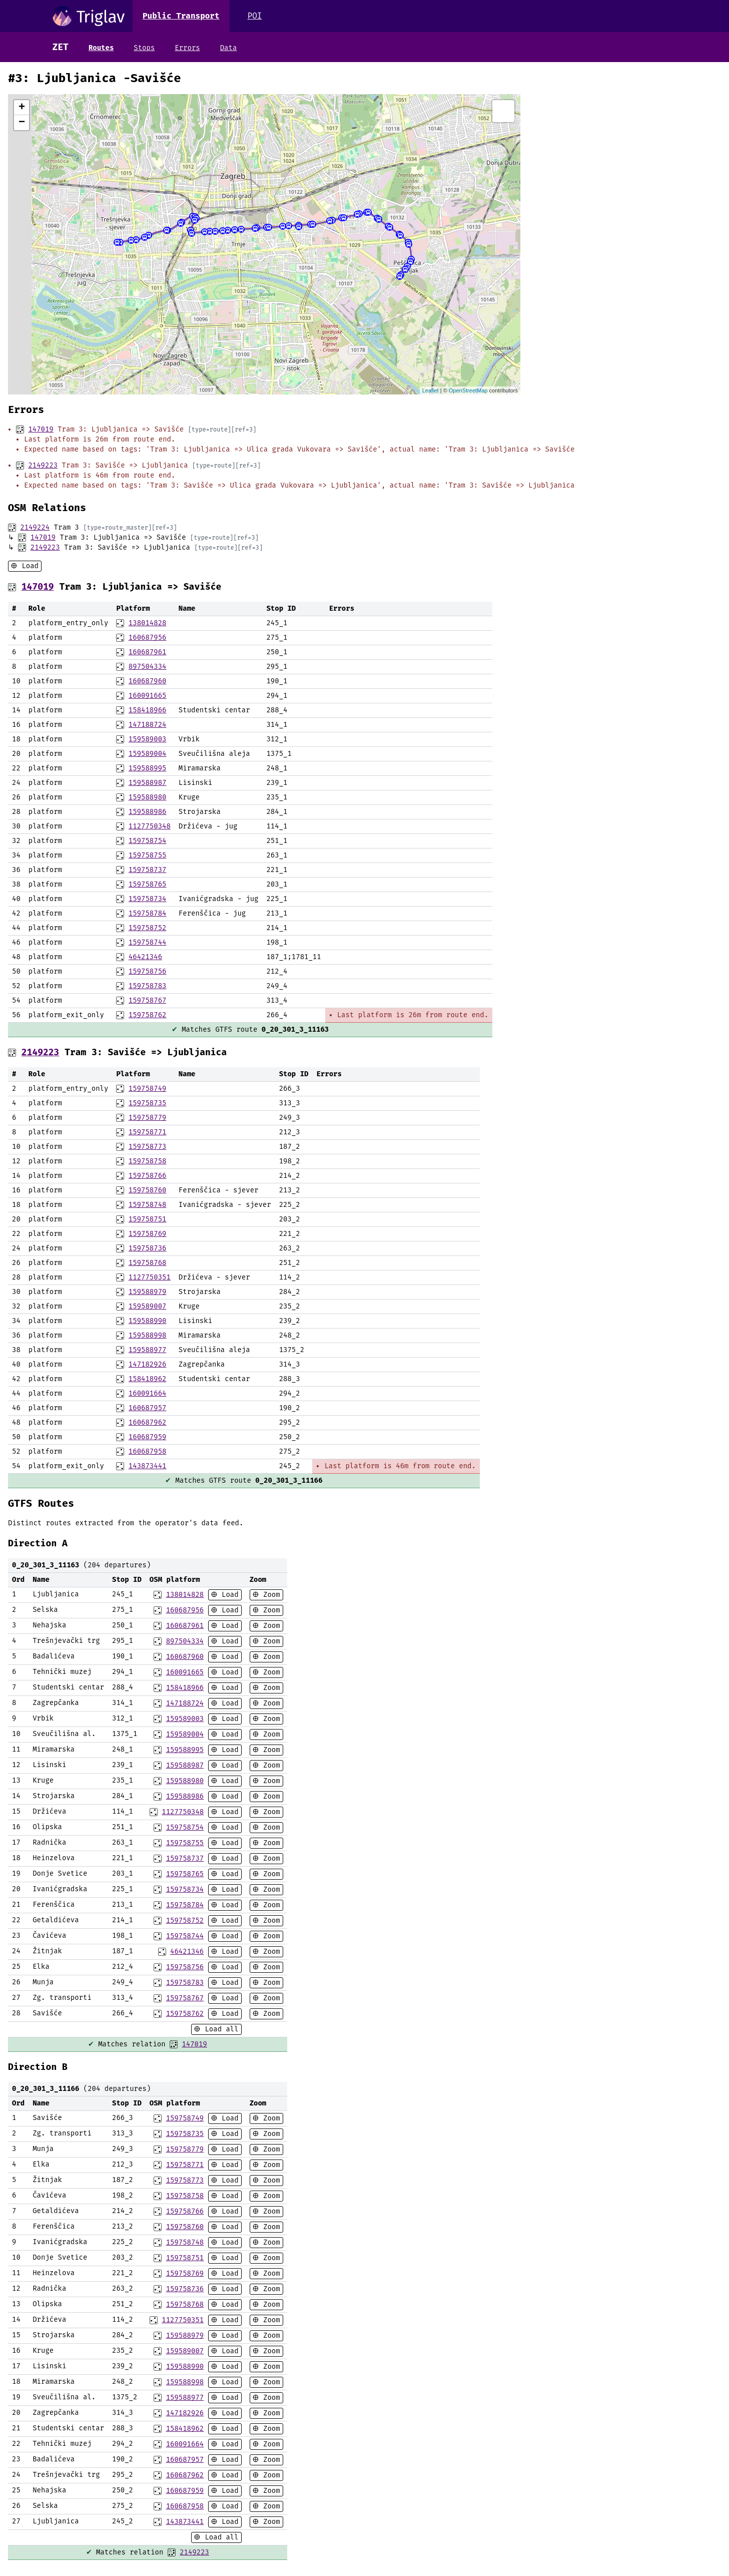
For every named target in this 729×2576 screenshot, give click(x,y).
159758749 (148, 1088)
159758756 (148, 971)
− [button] (22, 122)
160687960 (148, 681)
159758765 (148, 884)
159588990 (148, 1321)
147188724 (148, 724)
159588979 (148, 1291)
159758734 (148, 899)
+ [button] (22, 107)
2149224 (35, 527)
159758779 (148, 1117)
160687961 (148, 652)
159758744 (148, 942)
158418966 (148, 710)
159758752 (148, 928)
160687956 (148, 637)
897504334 (148, 666)
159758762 (148, 1015)
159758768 (148, 1262)
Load (28, 566)
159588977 (148, 1350)
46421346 (145, 957)
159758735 (148, 1103)
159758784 (148, 913)
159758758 (148, 1161)
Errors (187, 48)
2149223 (43, 465)
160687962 (148, 1422)
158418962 (148, 1379)
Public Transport (181, 16)
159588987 (148, 782)
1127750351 (150, 1277)
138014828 (148, 623)
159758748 (148, 1204)
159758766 (148, 1175)
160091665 (148, 695)
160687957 (148, 1408)
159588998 (148, 1335)
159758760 (148, 1190)
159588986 (148, 811)
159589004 (148, 753)
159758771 (148, 1132)
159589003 (148, 739)
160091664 (148, 1393)
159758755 (148, 855)
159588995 (148, 768)
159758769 (148, 1233)
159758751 (148, 1219)
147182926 (148, 1364)
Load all (220, 2029)
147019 (40, 429)
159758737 (148, 870)
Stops (144, 48)
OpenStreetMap (468, 390)
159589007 (148, 1306)
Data (228, 48)
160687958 (148, 1451)
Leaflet (430, 390)
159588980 (148, 797)
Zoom (269, 1594)
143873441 (148, 1466)
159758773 (148, 1146)
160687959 (148, 1437)
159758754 (148, 840)
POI (255, 16)
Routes (101, 48)
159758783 (148, 986)
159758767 (148, 1000)
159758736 (148, 1248)
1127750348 (150, 826)
